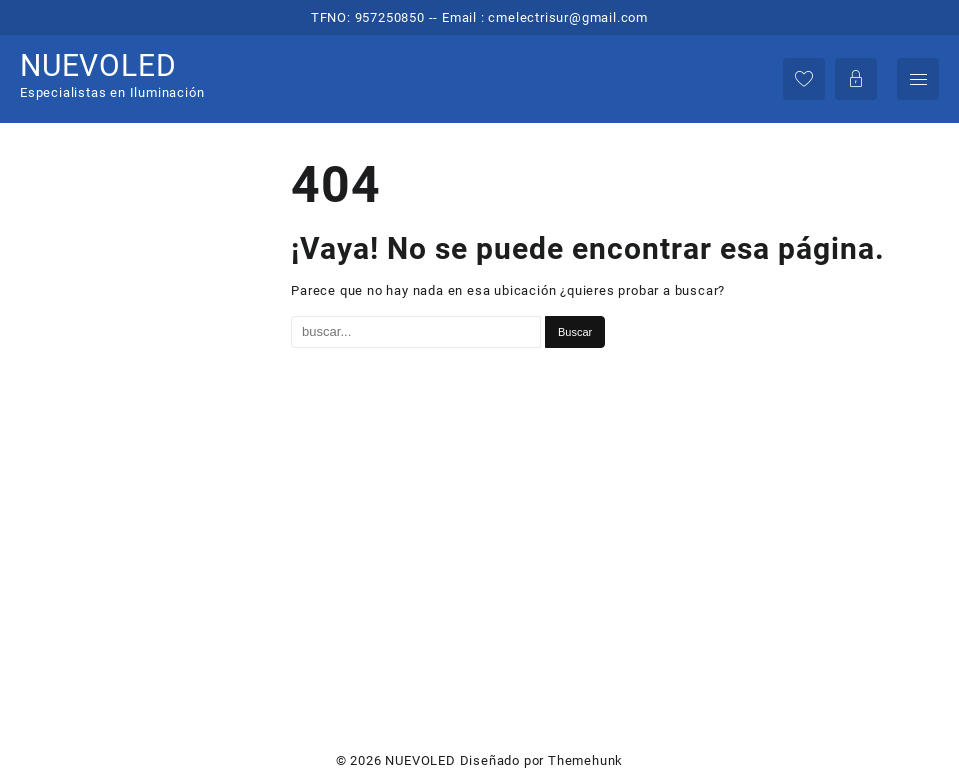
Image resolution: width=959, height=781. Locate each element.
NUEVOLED (98, 65)
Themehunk (585, 760)
